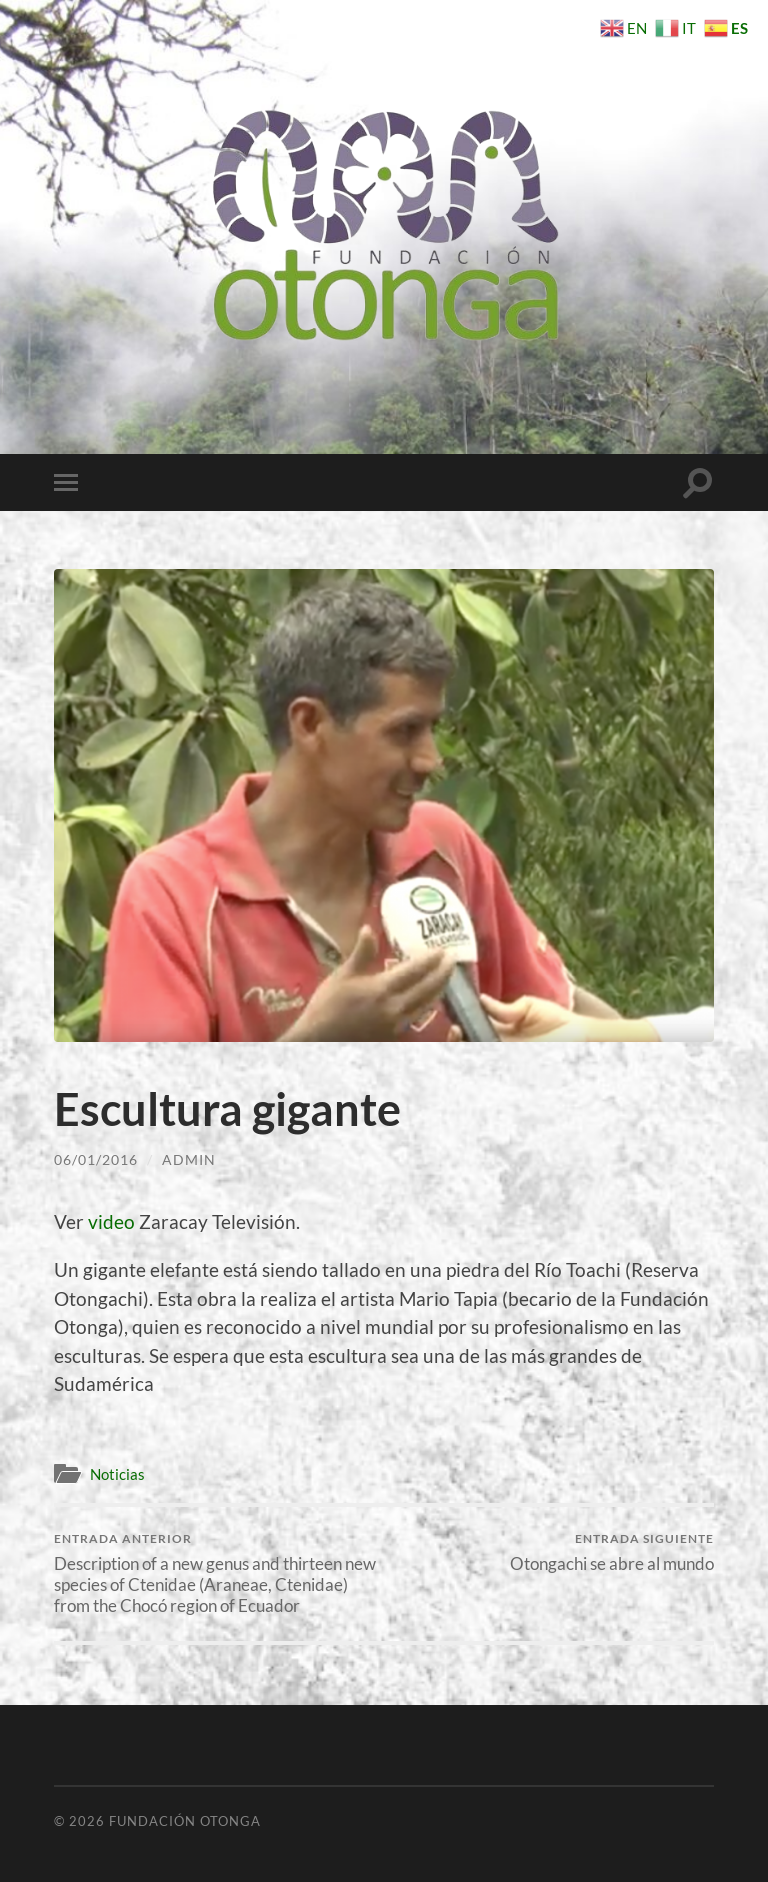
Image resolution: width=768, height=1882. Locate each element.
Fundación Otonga (185, 1821)
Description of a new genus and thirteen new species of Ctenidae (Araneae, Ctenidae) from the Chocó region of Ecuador (216, 1573)
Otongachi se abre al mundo (612, 1552)
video (111, 1221)
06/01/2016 (96, 1159)
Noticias (117, 1474)
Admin (189, 1159)
